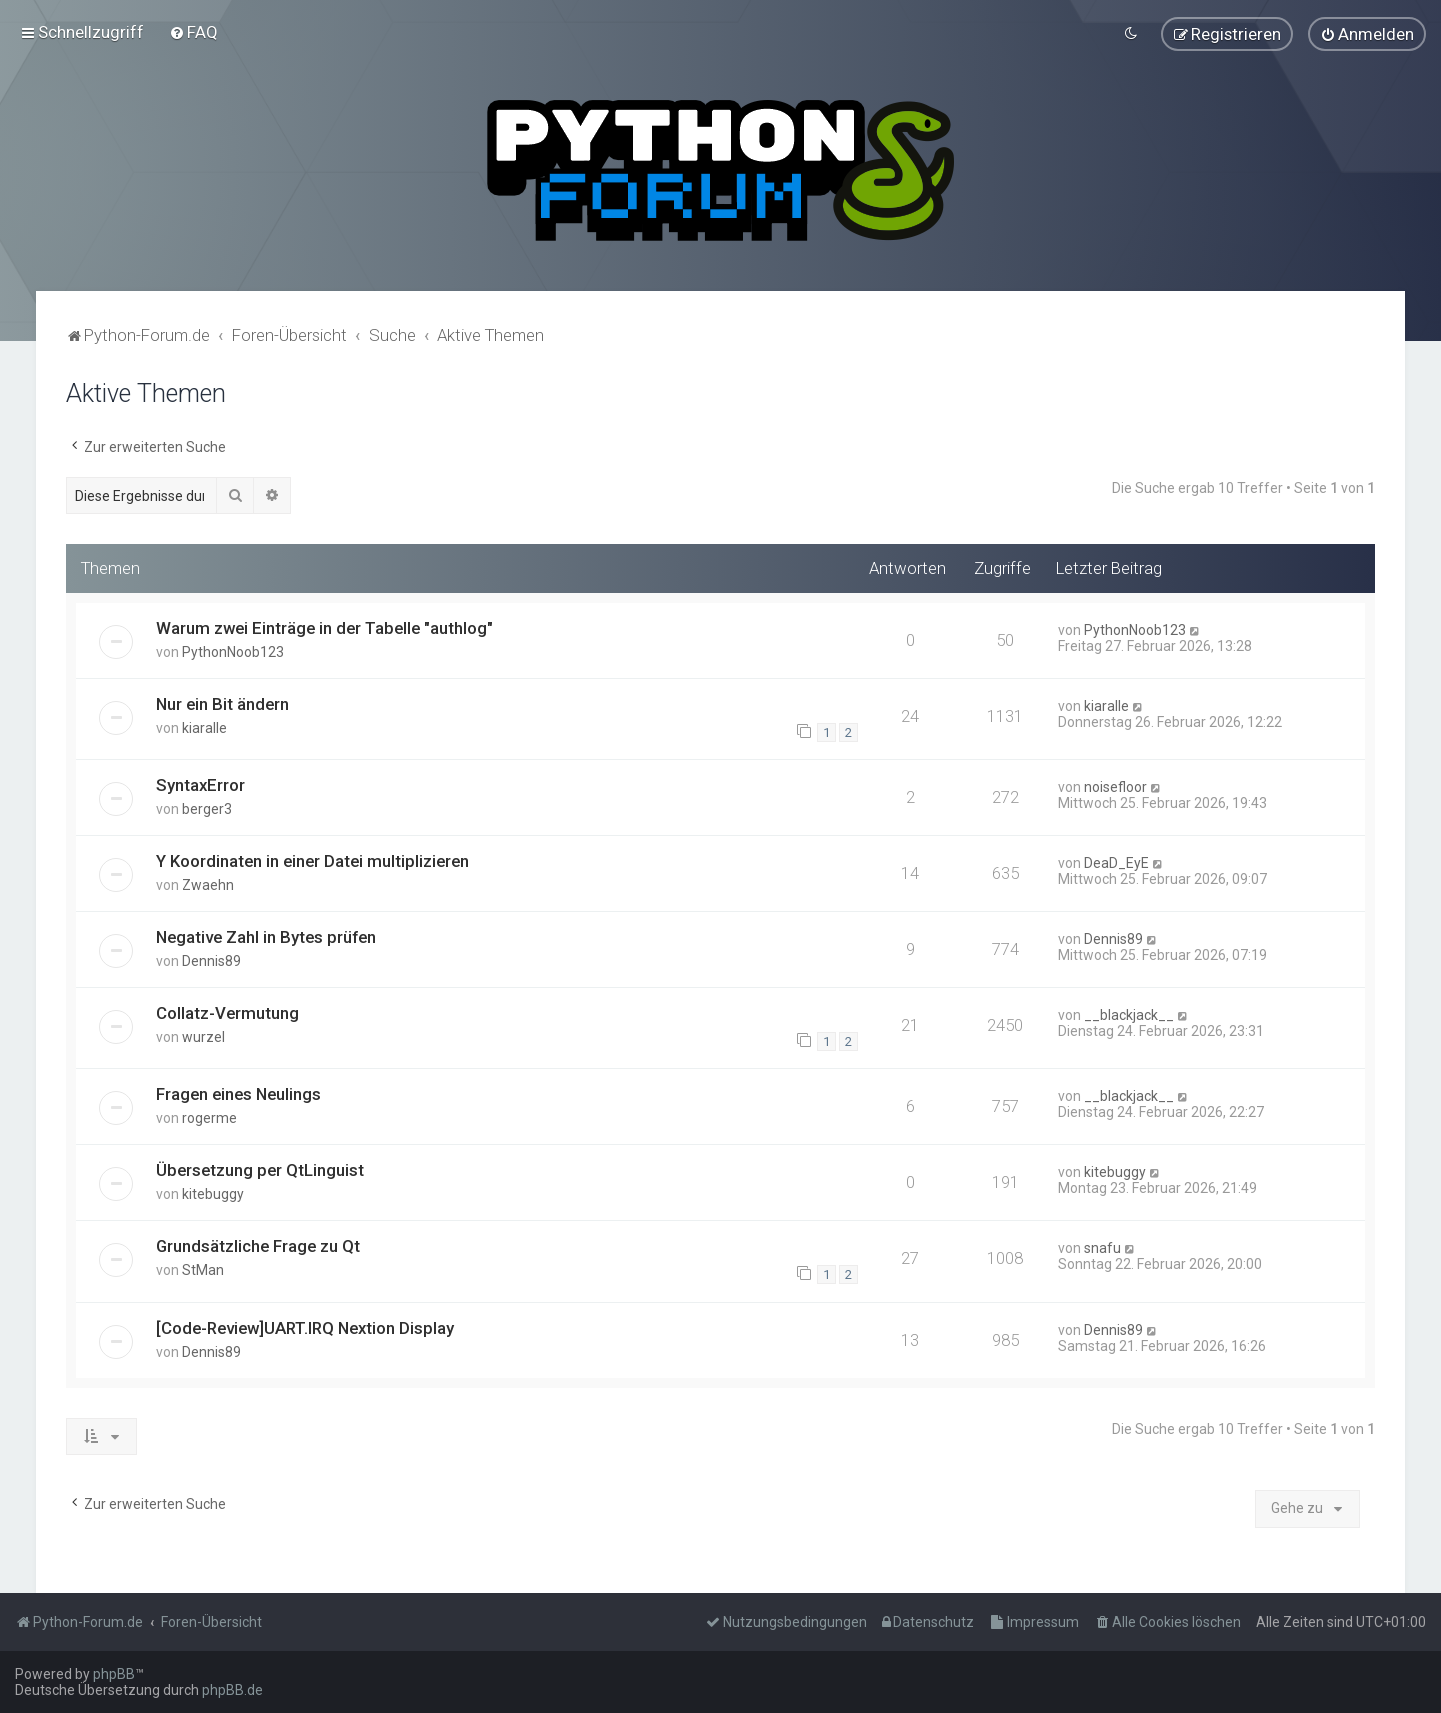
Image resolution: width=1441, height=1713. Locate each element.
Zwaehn (208, 880)
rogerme (209, 1113)
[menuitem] (193, 29)
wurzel (203, 1032)
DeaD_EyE (1116, 858)
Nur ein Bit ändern (222, 698)
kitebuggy (213, 1189)
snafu (1102, 1243)
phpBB (114, 1674)
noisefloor (1115, 782)
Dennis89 (211, 956)
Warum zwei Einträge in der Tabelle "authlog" (324, 622)
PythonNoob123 (233, 646)
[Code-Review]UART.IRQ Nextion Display (305, 1322)
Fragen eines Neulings (238, 1089)
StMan (203, 1265)
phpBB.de (232, 1690)
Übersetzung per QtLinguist (260, 1165)
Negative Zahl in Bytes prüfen (266, 932)
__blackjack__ (1129, 1010)
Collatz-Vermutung (227, 1008)
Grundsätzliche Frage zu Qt (258, 1241)
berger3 (207, 804)
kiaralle (204, 722)
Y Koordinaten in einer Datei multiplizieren (312, 856)
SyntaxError (200, 780)
